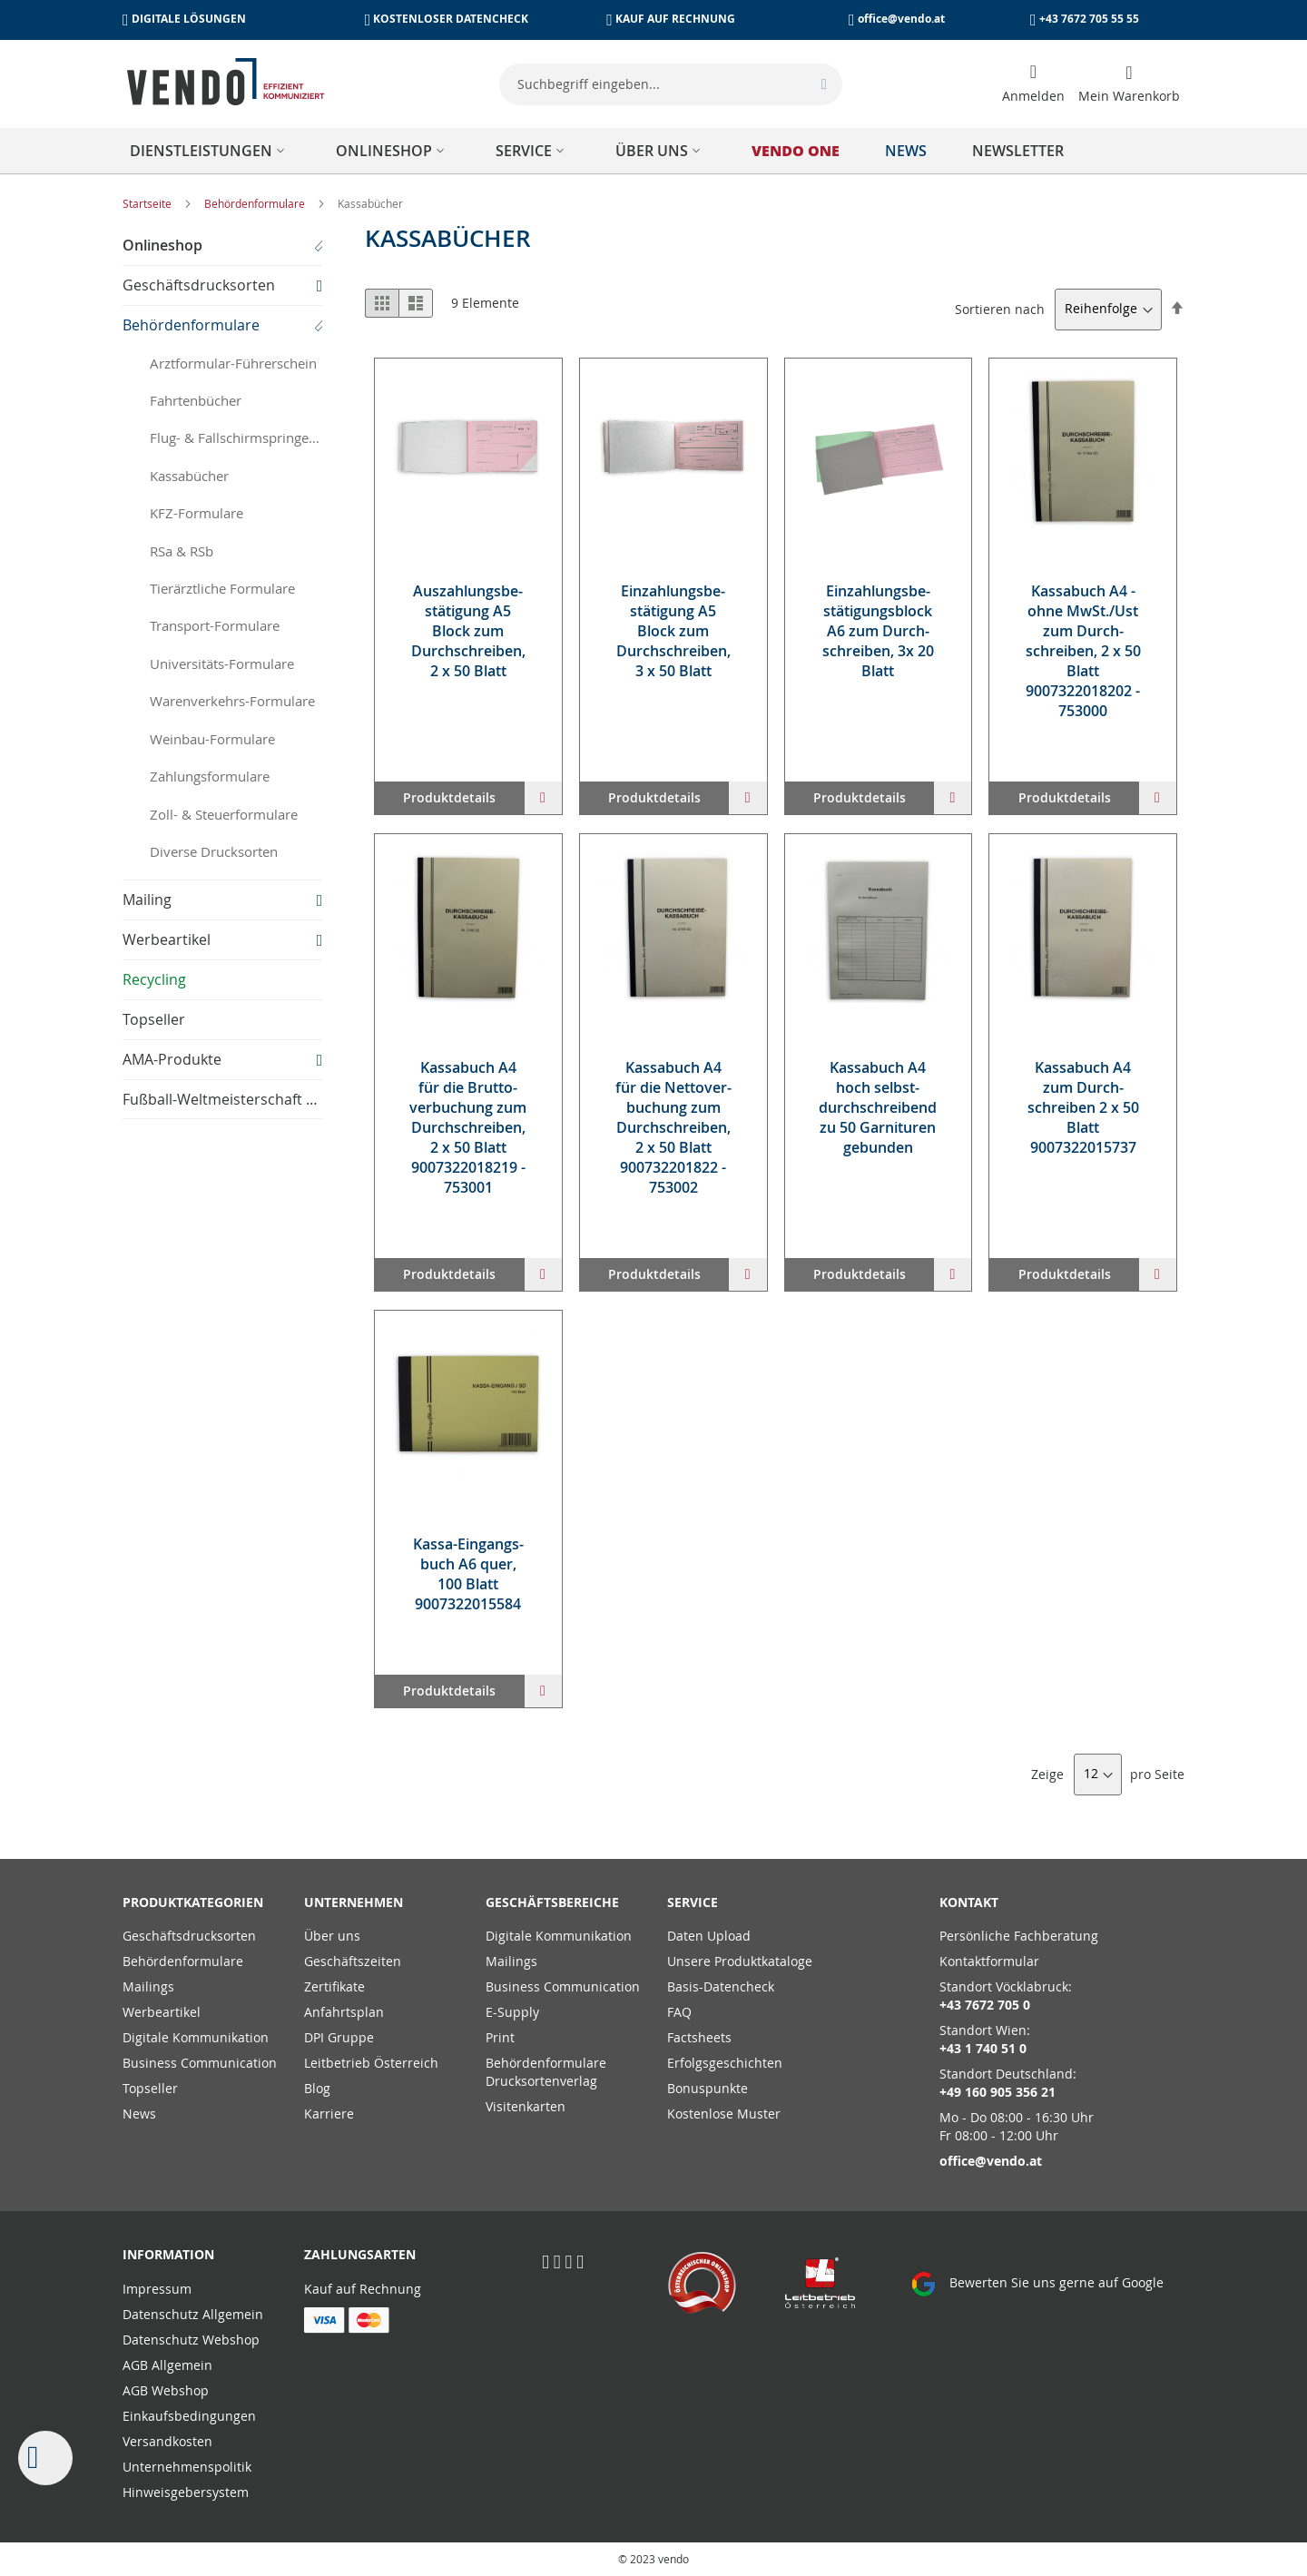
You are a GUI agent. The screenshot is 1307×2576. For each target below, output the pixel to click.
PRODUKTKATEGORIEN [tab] (193, 1902)
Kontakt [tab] (968, 1902)
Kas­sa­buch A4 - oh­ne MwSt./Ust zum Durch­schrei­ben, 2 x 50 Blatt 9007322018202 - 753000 (1083, 651)
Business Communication (200, 2062)
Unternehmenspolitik (187, 2466)
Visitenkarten (525, 2106)
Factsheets (699, 2037)
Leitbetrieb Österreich (371, 2062)
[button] (543, 798)
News (139, 2113)
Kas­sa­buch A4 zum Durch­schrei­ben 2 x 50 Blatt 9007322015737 (1083, 1107)
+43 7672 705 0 (984, 2004)
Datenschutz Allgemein (193, 2314)
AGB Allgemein (167, 2365)
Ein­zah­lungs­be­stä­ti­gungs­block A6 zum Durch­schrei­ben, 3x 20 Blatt (878, 631)
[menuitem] (210, 150)
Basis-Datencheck (720, 1986)
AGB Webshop (166, 2390)
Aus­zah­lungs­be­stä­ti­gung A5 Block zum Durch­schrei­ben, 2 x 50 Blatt (468, 631)
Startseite (148, 203)
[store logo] (226, 81)
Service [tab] (692, 1902)
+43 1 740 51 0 (983, 2048)
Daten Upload (709, 1935)
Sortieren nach (1000, 308)
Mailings (148, 1986)
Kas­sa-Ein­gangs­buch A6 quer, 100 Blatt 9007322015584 (468, 1574)
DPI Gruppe (339, 2037)
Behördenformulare (256, 203)
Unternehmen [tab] (353, 1902)
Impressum (157, 2288)
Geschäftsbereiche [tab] (552, 1902)
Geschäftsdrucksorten (189, 1935)
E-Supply (512, 2011)
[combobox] (670, 84)
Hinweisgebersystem (186, 2492)
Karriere (329, 2113)
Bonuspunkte (707, 2088)
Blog (317, 2088)
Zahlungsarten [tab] (360, 2254)
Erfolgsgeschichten (724, 2062)
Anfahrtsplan (344, 2011)
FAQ (679, 2011)
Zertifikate (334, 1986)
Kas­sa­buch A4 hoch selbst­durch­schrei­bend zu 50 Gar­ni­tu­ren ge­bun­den (878, 1107)
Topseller (150, 2088)
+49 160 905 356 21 (997, 2091)
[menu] (653, 150)
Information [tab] (168, 2254)
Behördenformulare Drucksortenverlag (546, 2071)
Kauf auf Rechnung (362, 2288)
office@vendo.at (901, 18)
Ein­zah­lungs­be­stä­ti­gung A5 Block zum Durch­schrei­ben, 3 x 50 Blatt (673, 631)
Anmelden (1033, 95)
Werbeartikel (162, 2011)
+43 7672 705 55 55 (1089, 18)
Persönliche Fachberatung (1018, 1935)
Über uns (332, 1935)
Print (500, 2037)
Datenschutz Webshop (191, 2339)
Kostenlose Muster (724, 2113)
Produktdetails (449, 797)
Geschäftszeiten (352, 1961)
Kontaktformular (989, 1961)
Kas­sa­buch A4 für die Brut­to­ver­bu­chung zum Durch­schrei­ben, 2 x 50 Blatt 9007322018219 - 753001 (467, 1127)
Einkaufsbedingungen (189, 2415)
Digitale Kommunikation (196, 2037)
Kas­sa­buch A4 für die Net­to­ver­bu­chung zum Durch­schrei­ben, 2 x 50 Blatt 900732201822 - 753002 (673, 1127)
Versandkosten (167, 2441)
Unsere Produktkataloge (739, 1961)
